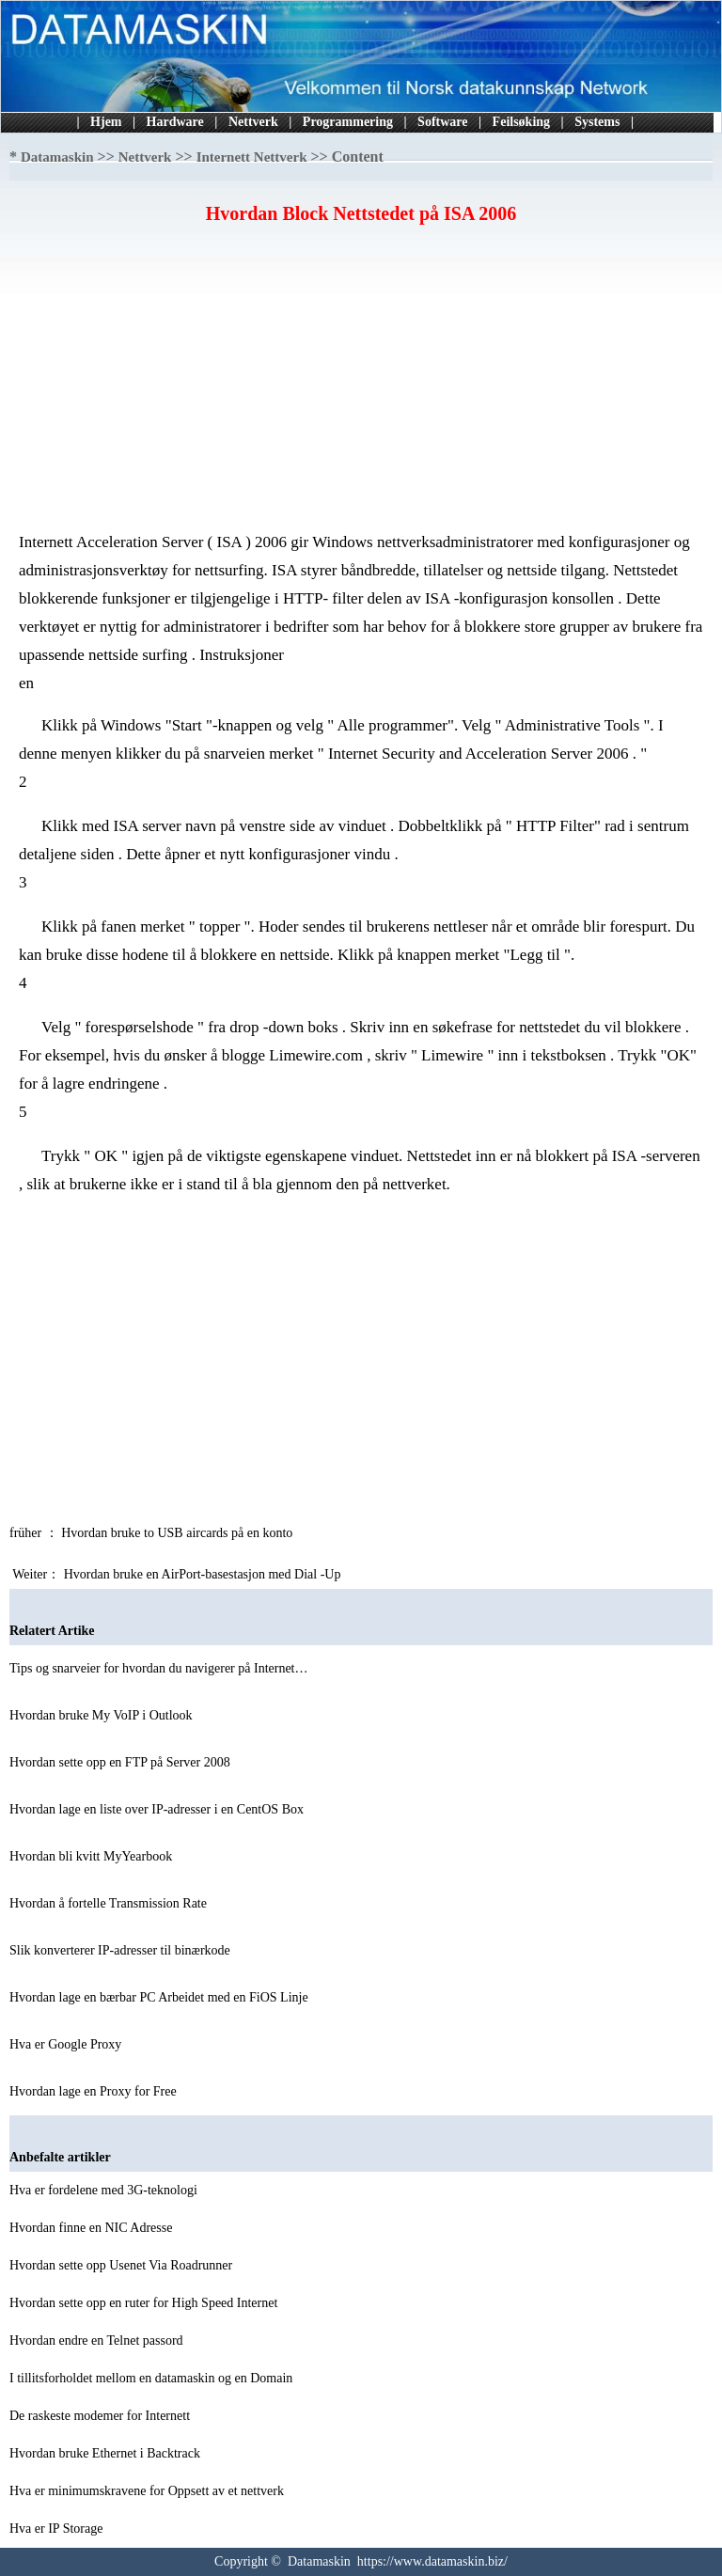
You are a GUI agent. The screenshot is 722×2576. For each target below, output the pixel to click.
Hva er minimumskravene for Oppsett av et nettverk (148, 2491)
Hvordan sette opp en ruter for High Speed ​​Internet (145, 2303)
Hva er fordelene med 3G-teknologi (104, 2190)
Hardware (175, 122)
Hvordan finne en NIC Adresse (92, 2228)
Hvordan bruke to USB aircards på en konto (178, 1533)
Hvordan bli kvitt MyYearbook (92, 1856)
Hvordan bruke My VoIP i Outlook (102, 1715)
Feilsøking (521, 122)
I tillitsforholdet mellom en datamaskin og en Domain (152, 2378)
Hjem (105, 122)
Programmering (348, 122)
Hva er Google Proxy (67, 2044)
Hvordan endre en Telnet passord (97, 2340)
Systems (597, 122)
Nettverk (253, 122)
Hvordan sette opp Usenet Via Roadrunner (122, 2265)
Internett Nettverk (251, 157)
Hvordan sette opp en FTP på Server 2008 (121, 1762)
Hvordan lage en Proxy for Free (94, 2091)
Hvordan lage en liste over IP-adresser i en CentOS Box (157, 1809)
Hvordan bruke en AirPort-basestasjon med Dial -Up (204, 1574)
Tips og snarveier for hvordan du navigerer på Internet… (158, 1668)
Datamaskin (57, 157)
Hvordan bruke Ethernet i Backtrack (106, 2453)
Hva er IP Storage (57, 2528)
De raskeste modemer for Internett (101, 2416)
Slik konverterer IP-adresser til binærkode (121, 1950)
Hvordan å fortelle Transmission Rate (109, 1903)
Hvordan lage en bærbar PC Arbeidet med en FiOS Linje (160, 1997)
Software (442, 122)
